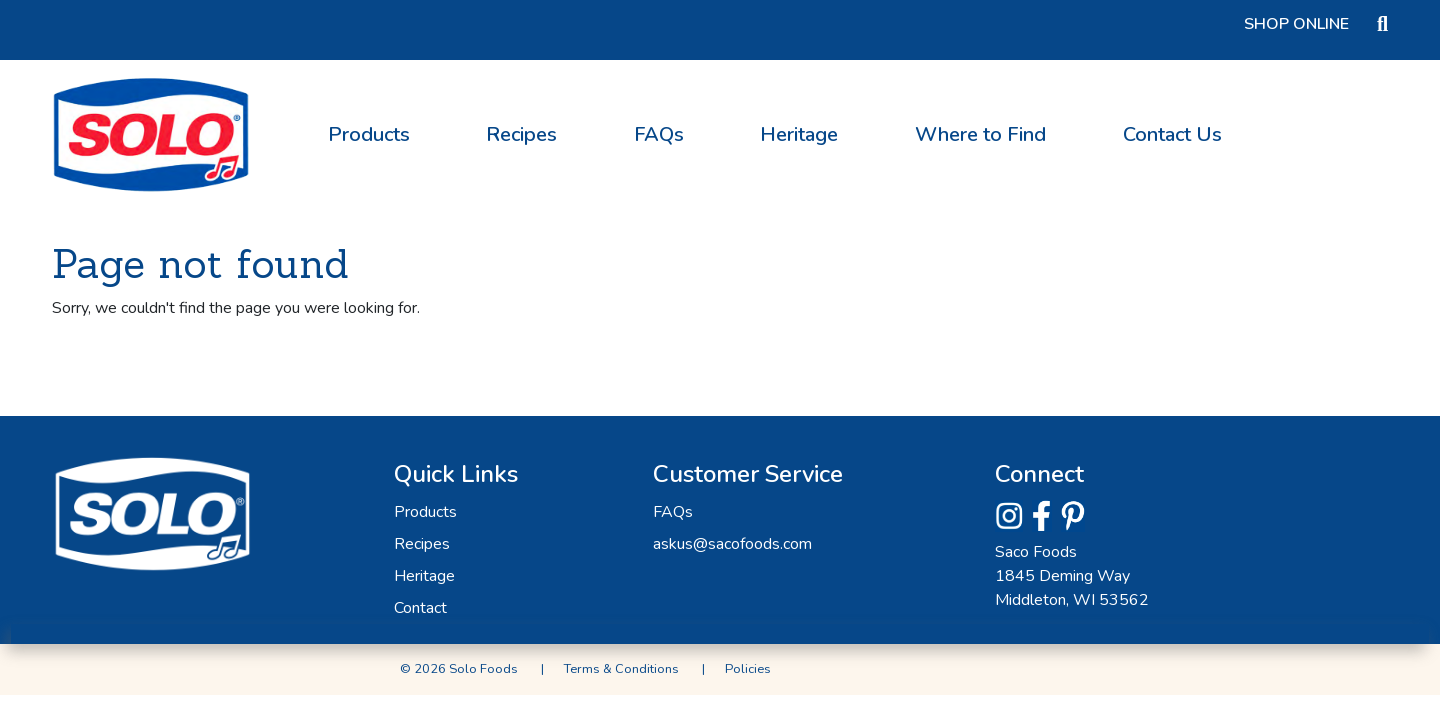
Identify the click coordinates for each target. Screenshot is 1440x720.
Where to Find (980, 134)
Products (369, 134)
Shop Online (1296, 24)
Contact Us (1172, 134)
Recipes (521, 134)
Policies (748, 669)
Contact (420, 608)
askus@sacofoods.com (732, 544)
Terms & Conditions (621, 669)
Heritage (799, 134)
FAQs (659, 134)
